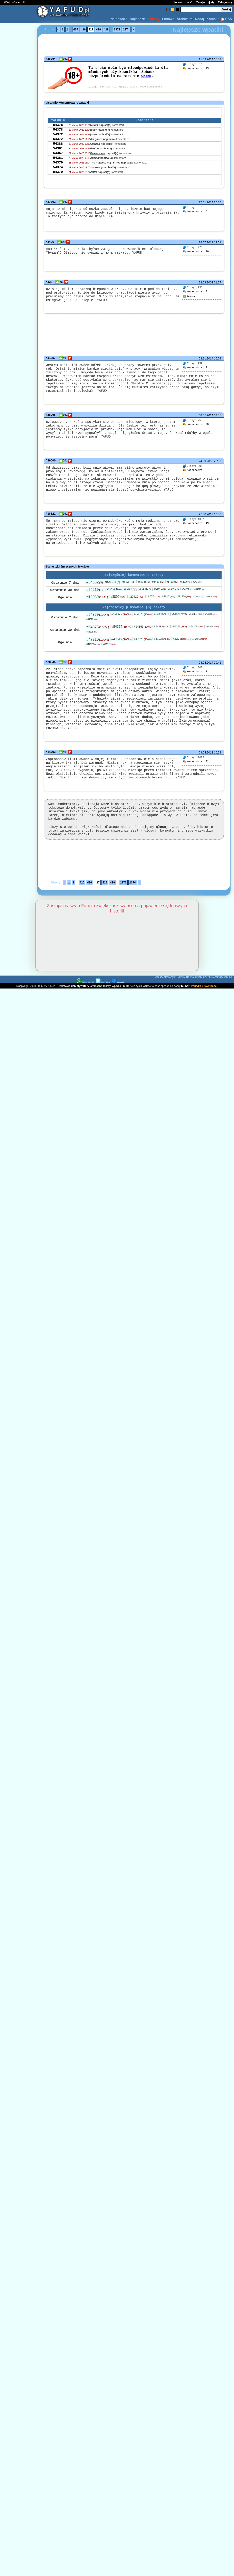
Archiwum (184, 19)
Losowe (168, 19)
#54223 (199, 616)
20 (196, 435)
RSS (226, 19)
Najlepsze (137, 19)
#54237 (187, 616)
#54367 (195, 641)
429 (106, 29)
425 (75, 29)
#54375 (143, 642)
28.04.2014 (206, 690)
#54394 (112, 609)
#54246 (212, 654)
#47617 (121, 667)
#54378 (172, 608)
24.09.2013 (206, 475)
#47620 (143, 666)
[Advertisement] (18, 1239)
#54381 (128, 608)
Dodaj (199, 19)
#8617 (168, 623)
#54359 (97, 642)
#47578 (162, 666)
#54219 (95, 617)
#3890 (118, 623)
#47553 (181, 666)
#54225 (91, 659)
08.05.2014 (206, 426)
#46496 (199, 666)
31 (196, 699)
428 (98, 29)
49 (196, 544)
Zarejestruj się (205, 2)
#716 (198, 623)
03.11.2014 (206, 362)
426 (83, 29)
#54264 (173, 616)
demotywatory (80, 1035)
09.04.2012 (206, 789)
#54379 (185, 609)
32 (196, 799)
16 (196, 252)
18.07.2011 (206, 243)
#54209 (196, 654)
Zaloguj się (225, 2)
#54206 (114, 616)
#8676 (153, 623)
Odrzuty (153, 19)
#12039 (97, 624)
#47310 (97, 667)
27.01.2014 (206, 202)
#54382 (94, 609)
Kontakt (212, 19)
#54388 (161, 641)
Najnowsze (118, 19)
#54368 (144, 608)
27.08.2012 (206, 534)
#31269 (184, 623)
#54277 (130, 616)
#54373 (158, 608)
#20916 (136, 623)
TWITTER (103, 1032)
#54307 (145, 616)
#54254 (160, 616)
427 (90, 29)
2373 (117, 29)
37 (196, 485)
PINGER (118, 1032)
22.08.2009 (206, 283)
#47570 (93, 672)
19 (196, 68)
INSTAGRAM (85, 1032)
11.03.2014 (206, 59)
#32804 (211, 623)
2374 (126, 29)
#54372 (197, 609)
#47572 (109, 672)
